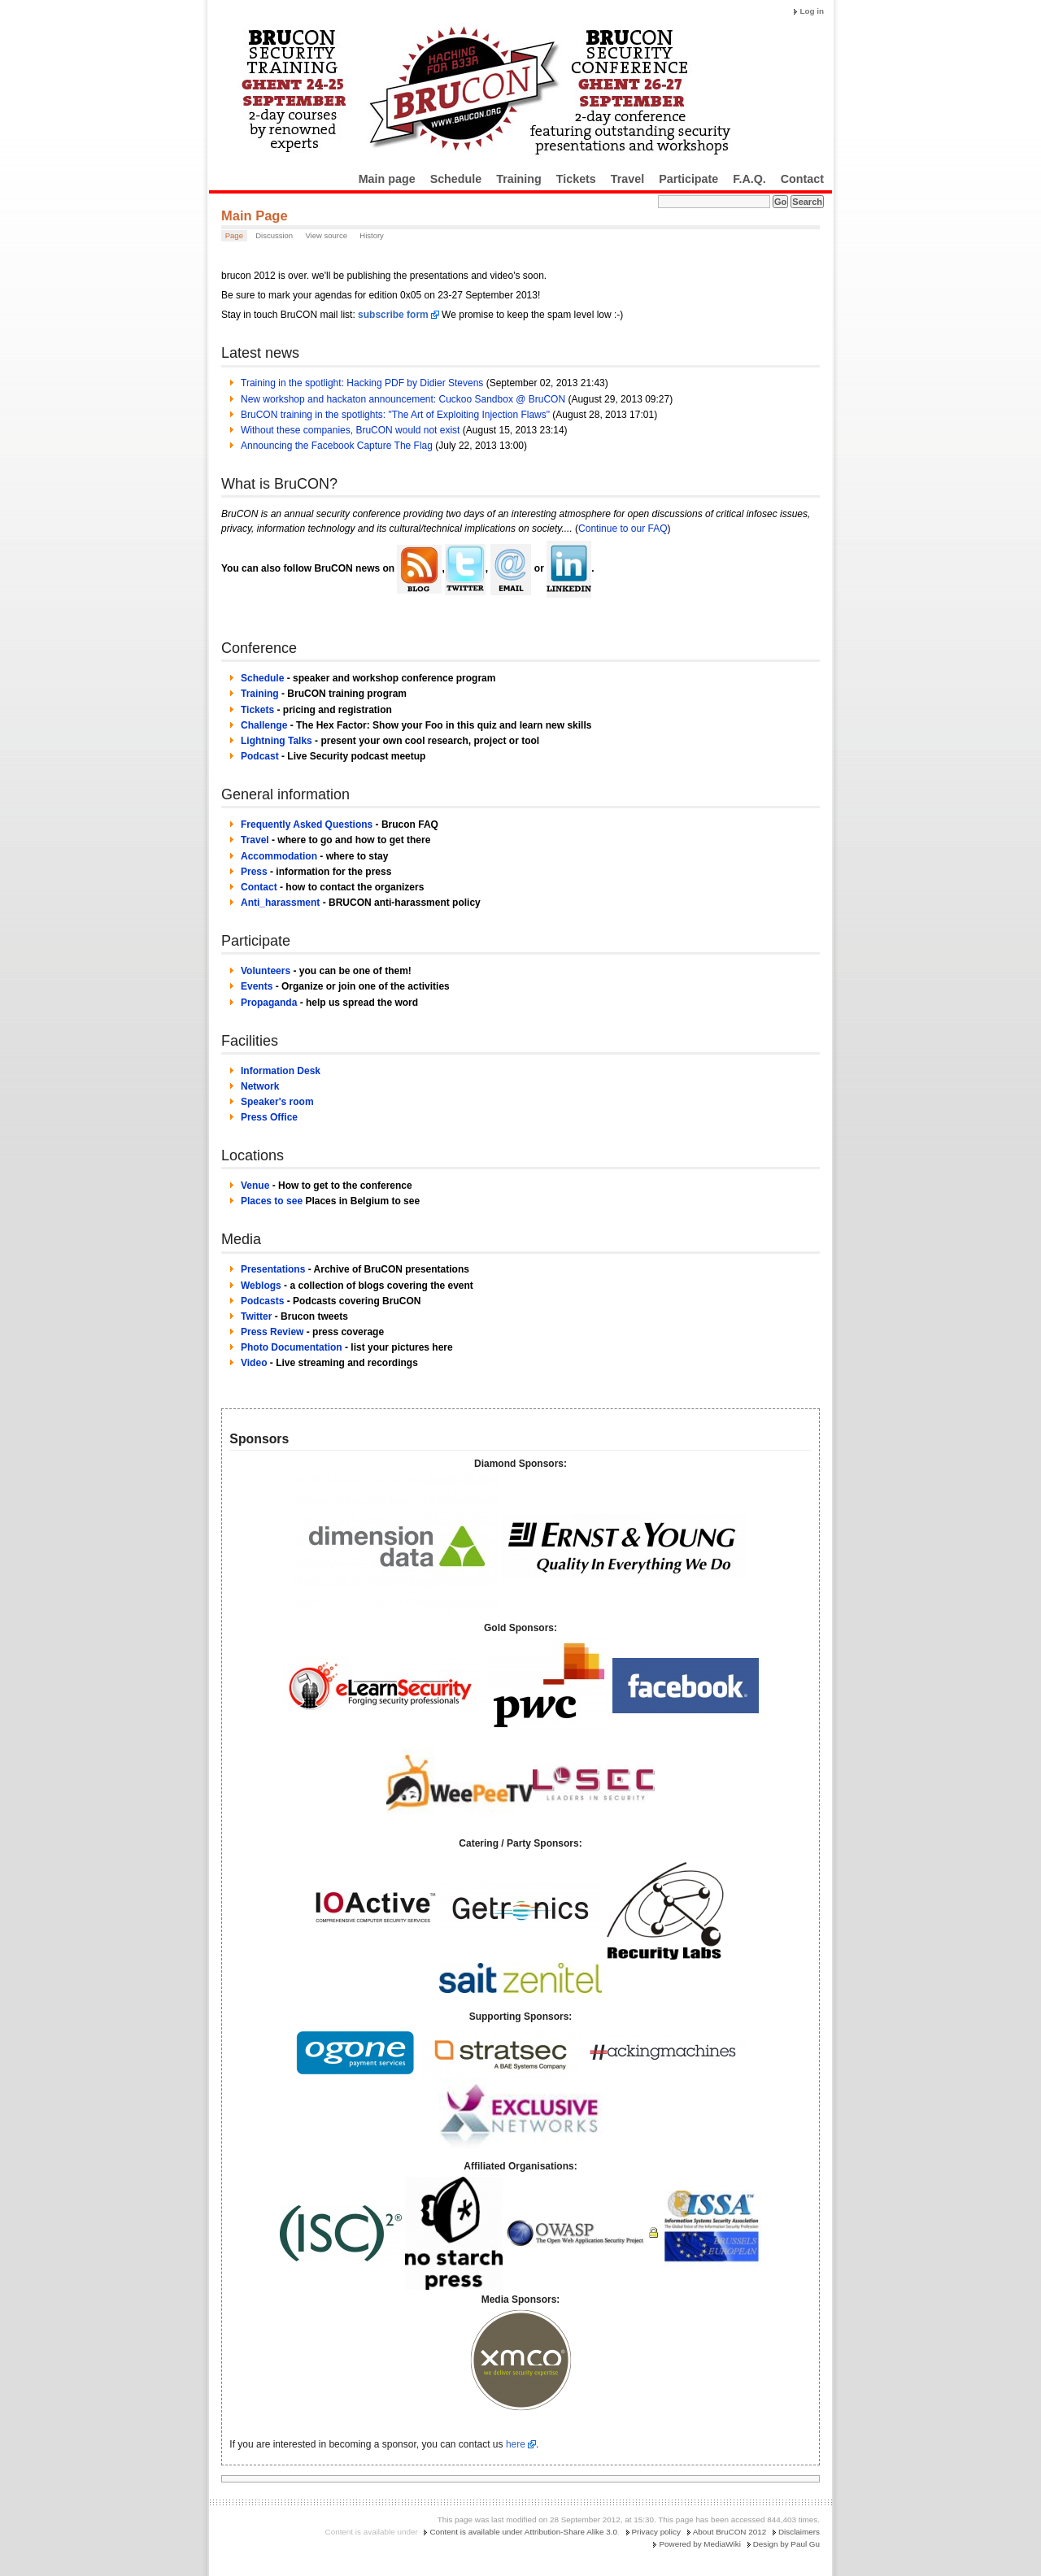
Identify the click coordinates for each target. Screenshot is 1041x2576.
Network (260, 1086)
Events (256, 986)
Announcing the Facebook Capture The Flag (337, 445)
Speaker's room (277, 1101)
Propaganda (269, 1002)
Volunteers (265, 971)
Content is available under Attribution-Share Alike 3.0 (523, 2531)
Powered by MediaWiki (699, 2543)
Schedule (456, 178)
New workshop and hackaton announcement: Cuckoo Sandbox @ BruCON (403, 399)
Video (254, 1362)
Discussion (274, 235)
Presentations (273, 1269)
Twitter (256, 1316)
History (371, 235)
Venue (255, 1185)
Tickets (576, 178)
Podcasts (262, 1301)
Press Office (269, 1117)
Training (519, 178)
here (515, 2444)
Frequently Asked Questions (306, 824)
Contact (802, 178)
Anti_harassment (280, 902)
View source (326, 235)
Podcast (260, 756)
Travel (627, 178)
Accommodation (279, 856)
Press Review (272, 1332)
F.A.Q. (749, 178)
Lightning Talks (276, 740)
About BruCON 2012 (730, 2531)
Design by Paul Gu (786, 2543)
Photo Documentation (291, 1347)
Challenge (264, 725)
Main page (387, 178)
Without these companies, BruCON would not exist (350, 430)
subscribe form (393, 314)
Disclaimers (799, 2531)
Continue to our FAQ (622, 528)
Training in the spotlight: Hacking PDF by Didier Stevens (362, 383)
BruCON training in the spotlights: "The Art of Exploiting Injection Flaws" (395, 414)
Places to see (272, 1201)
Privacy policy (656, 2531)
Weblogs (261, 1285)
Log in (811, 11)
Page (234, 235)
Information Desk (280, 1071)
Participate (688, 178)
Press (254, 871)
